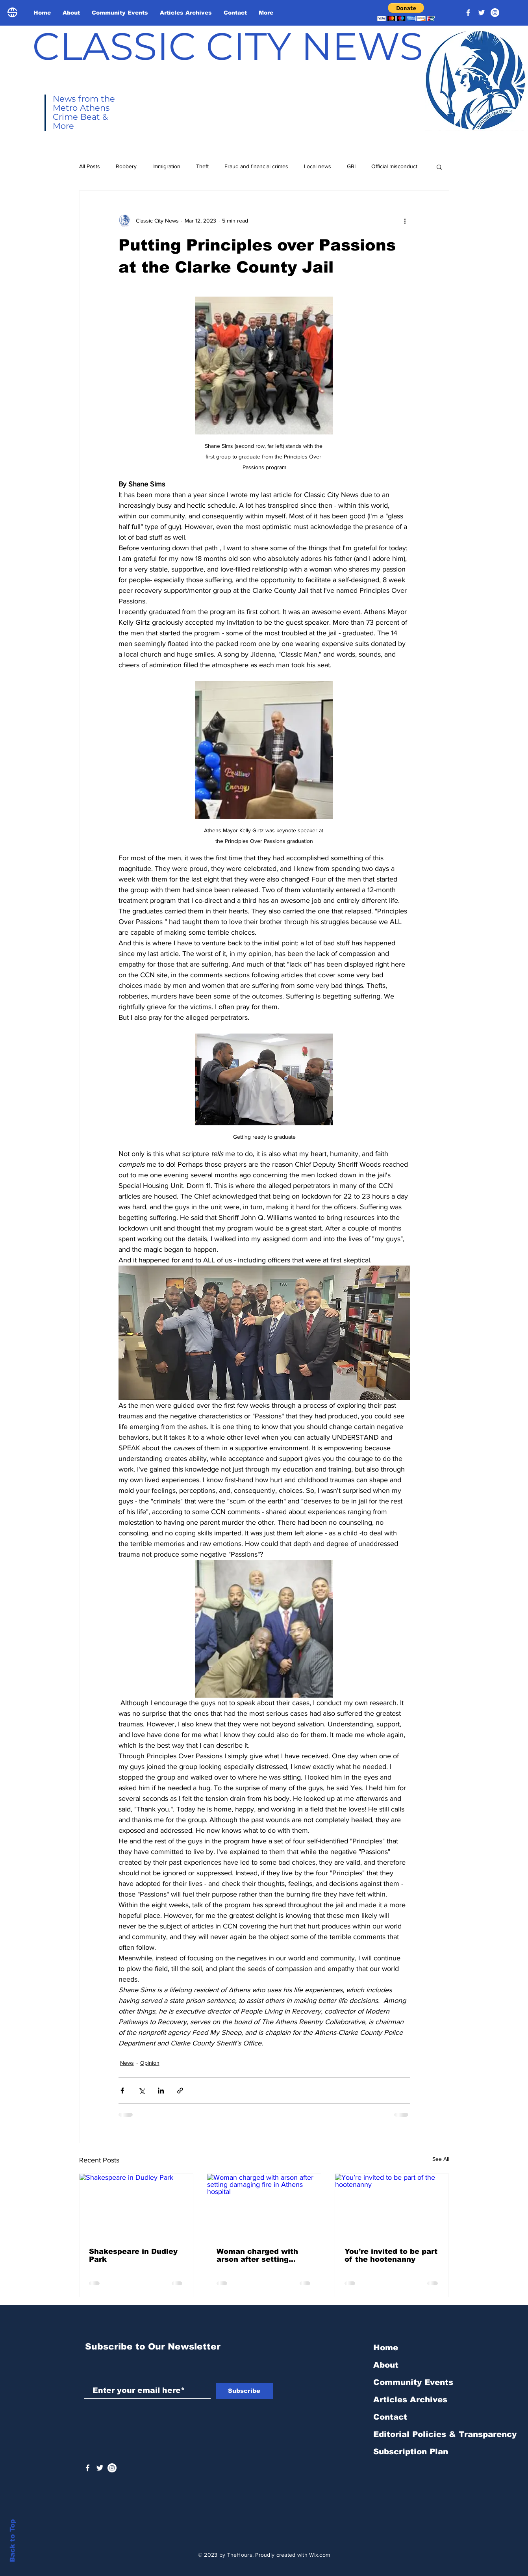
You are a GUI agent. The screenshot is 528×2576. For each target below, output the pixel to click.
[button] (406, 12)
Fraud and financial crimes (256, 166)
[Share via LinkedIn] (161, 2090)
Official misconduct (394, 166)
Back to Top (12, 2540)
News (127, 2063)
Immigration (166, 166)
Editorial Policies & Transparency (445, 2434)
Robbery (126, 166)
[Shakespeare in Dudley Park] (136, 2206)
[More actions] (405, 220)
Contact (390, 2417)
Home (385, 2347)
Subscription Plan (410, 2451)
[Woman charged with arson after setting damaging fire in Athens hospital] (264, 2206)
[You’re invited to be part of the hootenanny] (392, 2206)
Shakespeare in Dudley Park (133, 2255)
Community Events (413, 2382)
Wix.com (319, 2555)
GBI (351, 166)
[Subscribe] (244, 2391)
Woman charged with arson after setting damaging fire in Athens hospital (263, 2255)
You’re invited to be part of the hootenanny (391, 2255)
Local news (317, 166)
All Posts (89, 166)
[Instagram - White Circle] (495, 12)
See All (440, 2159)
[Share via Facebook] (122, 2090)
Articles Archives (410, 2399)
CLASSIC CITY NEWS (227, 46)
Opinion (149, 2063)
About (385, 2365)
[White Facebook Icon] (87, 2467)
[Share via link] (180, 2090)
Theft (202, 166)
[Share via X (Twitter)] (141, 2090)
